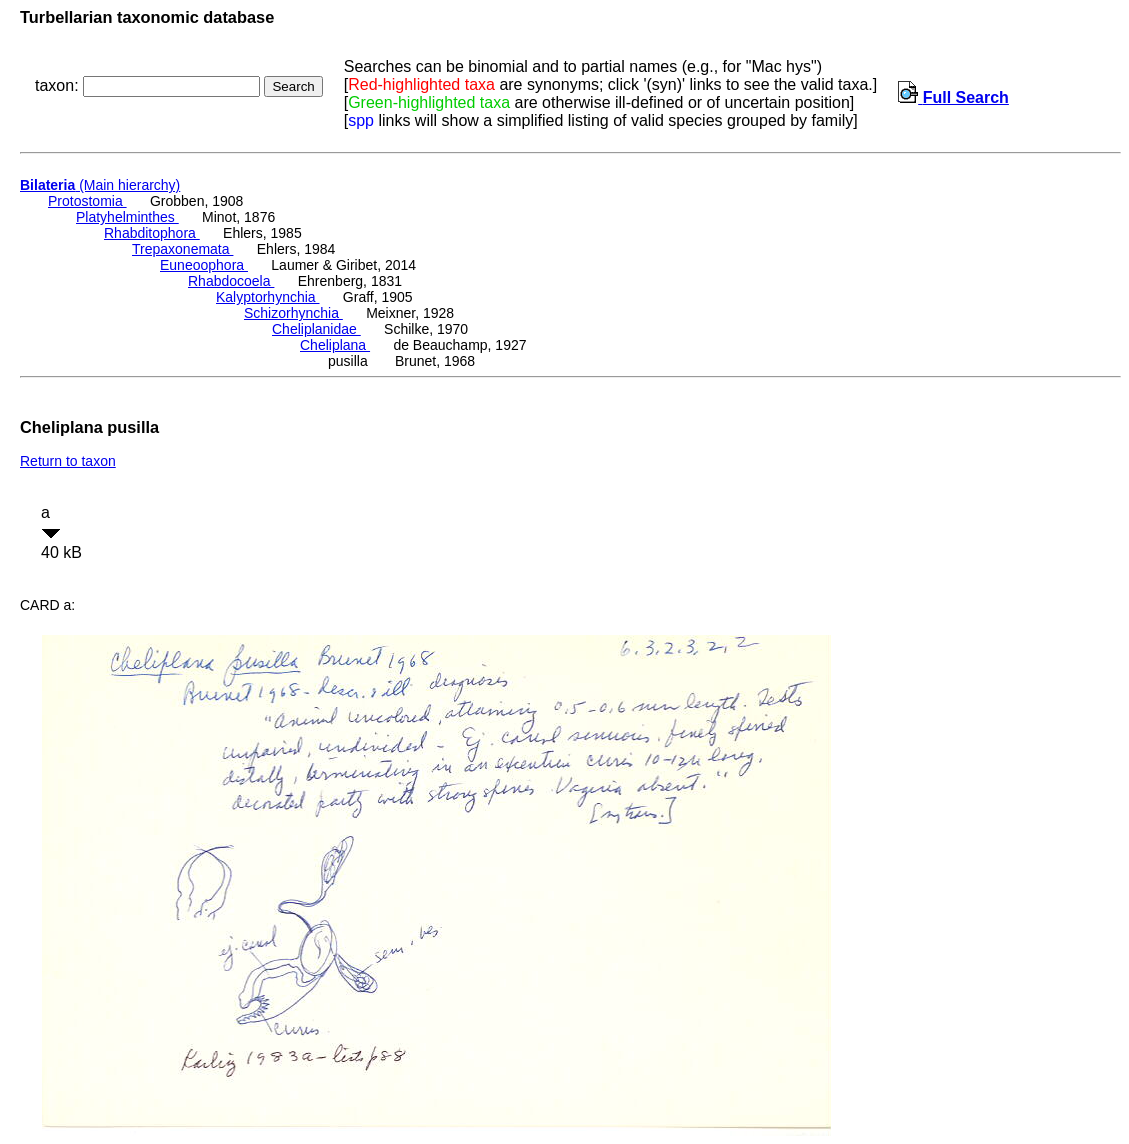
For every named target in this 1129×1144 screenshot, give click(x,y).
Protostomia (87, 201)
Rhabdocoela (231, 281)
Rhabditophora (152, 233)
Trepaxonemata (182, 249)
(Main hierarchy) (100, 185)
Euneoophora (204, 265)
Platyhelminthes (127, 217)
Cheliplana (335, 345)
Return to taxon (68, 461)
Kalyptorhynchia (268, 297)
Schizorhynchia (293, 313)
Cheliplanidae (316, 329)
